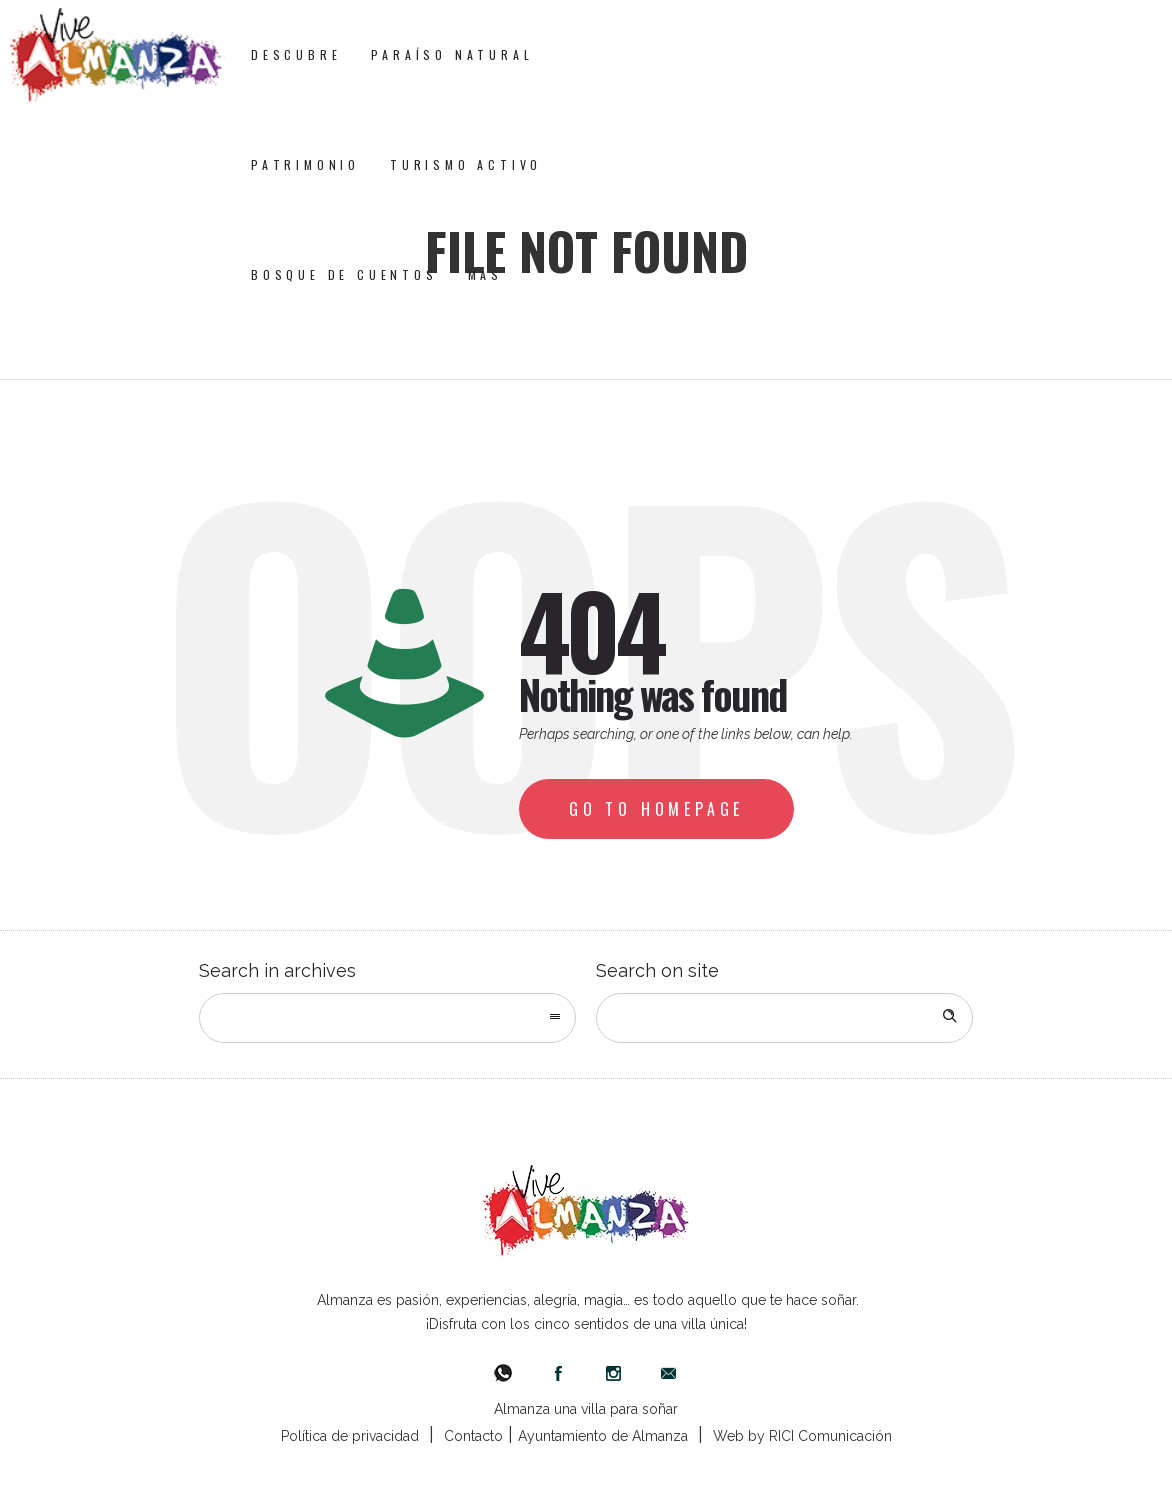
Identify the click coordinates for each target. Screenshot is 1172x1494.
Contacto (473, 1436)
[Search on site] (784, 1018)
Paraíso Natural (452, 54)
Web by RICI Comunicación (802, 1436)
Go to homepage (656, 809)
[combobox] (387, 1018)
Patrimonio (305, 164)
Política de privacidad (350, 1436)
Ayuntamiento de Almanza (603, 1436)
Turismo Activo (466, 164)
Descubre (296, 54)
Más (485, 274)
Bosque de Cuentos (344, 274)
